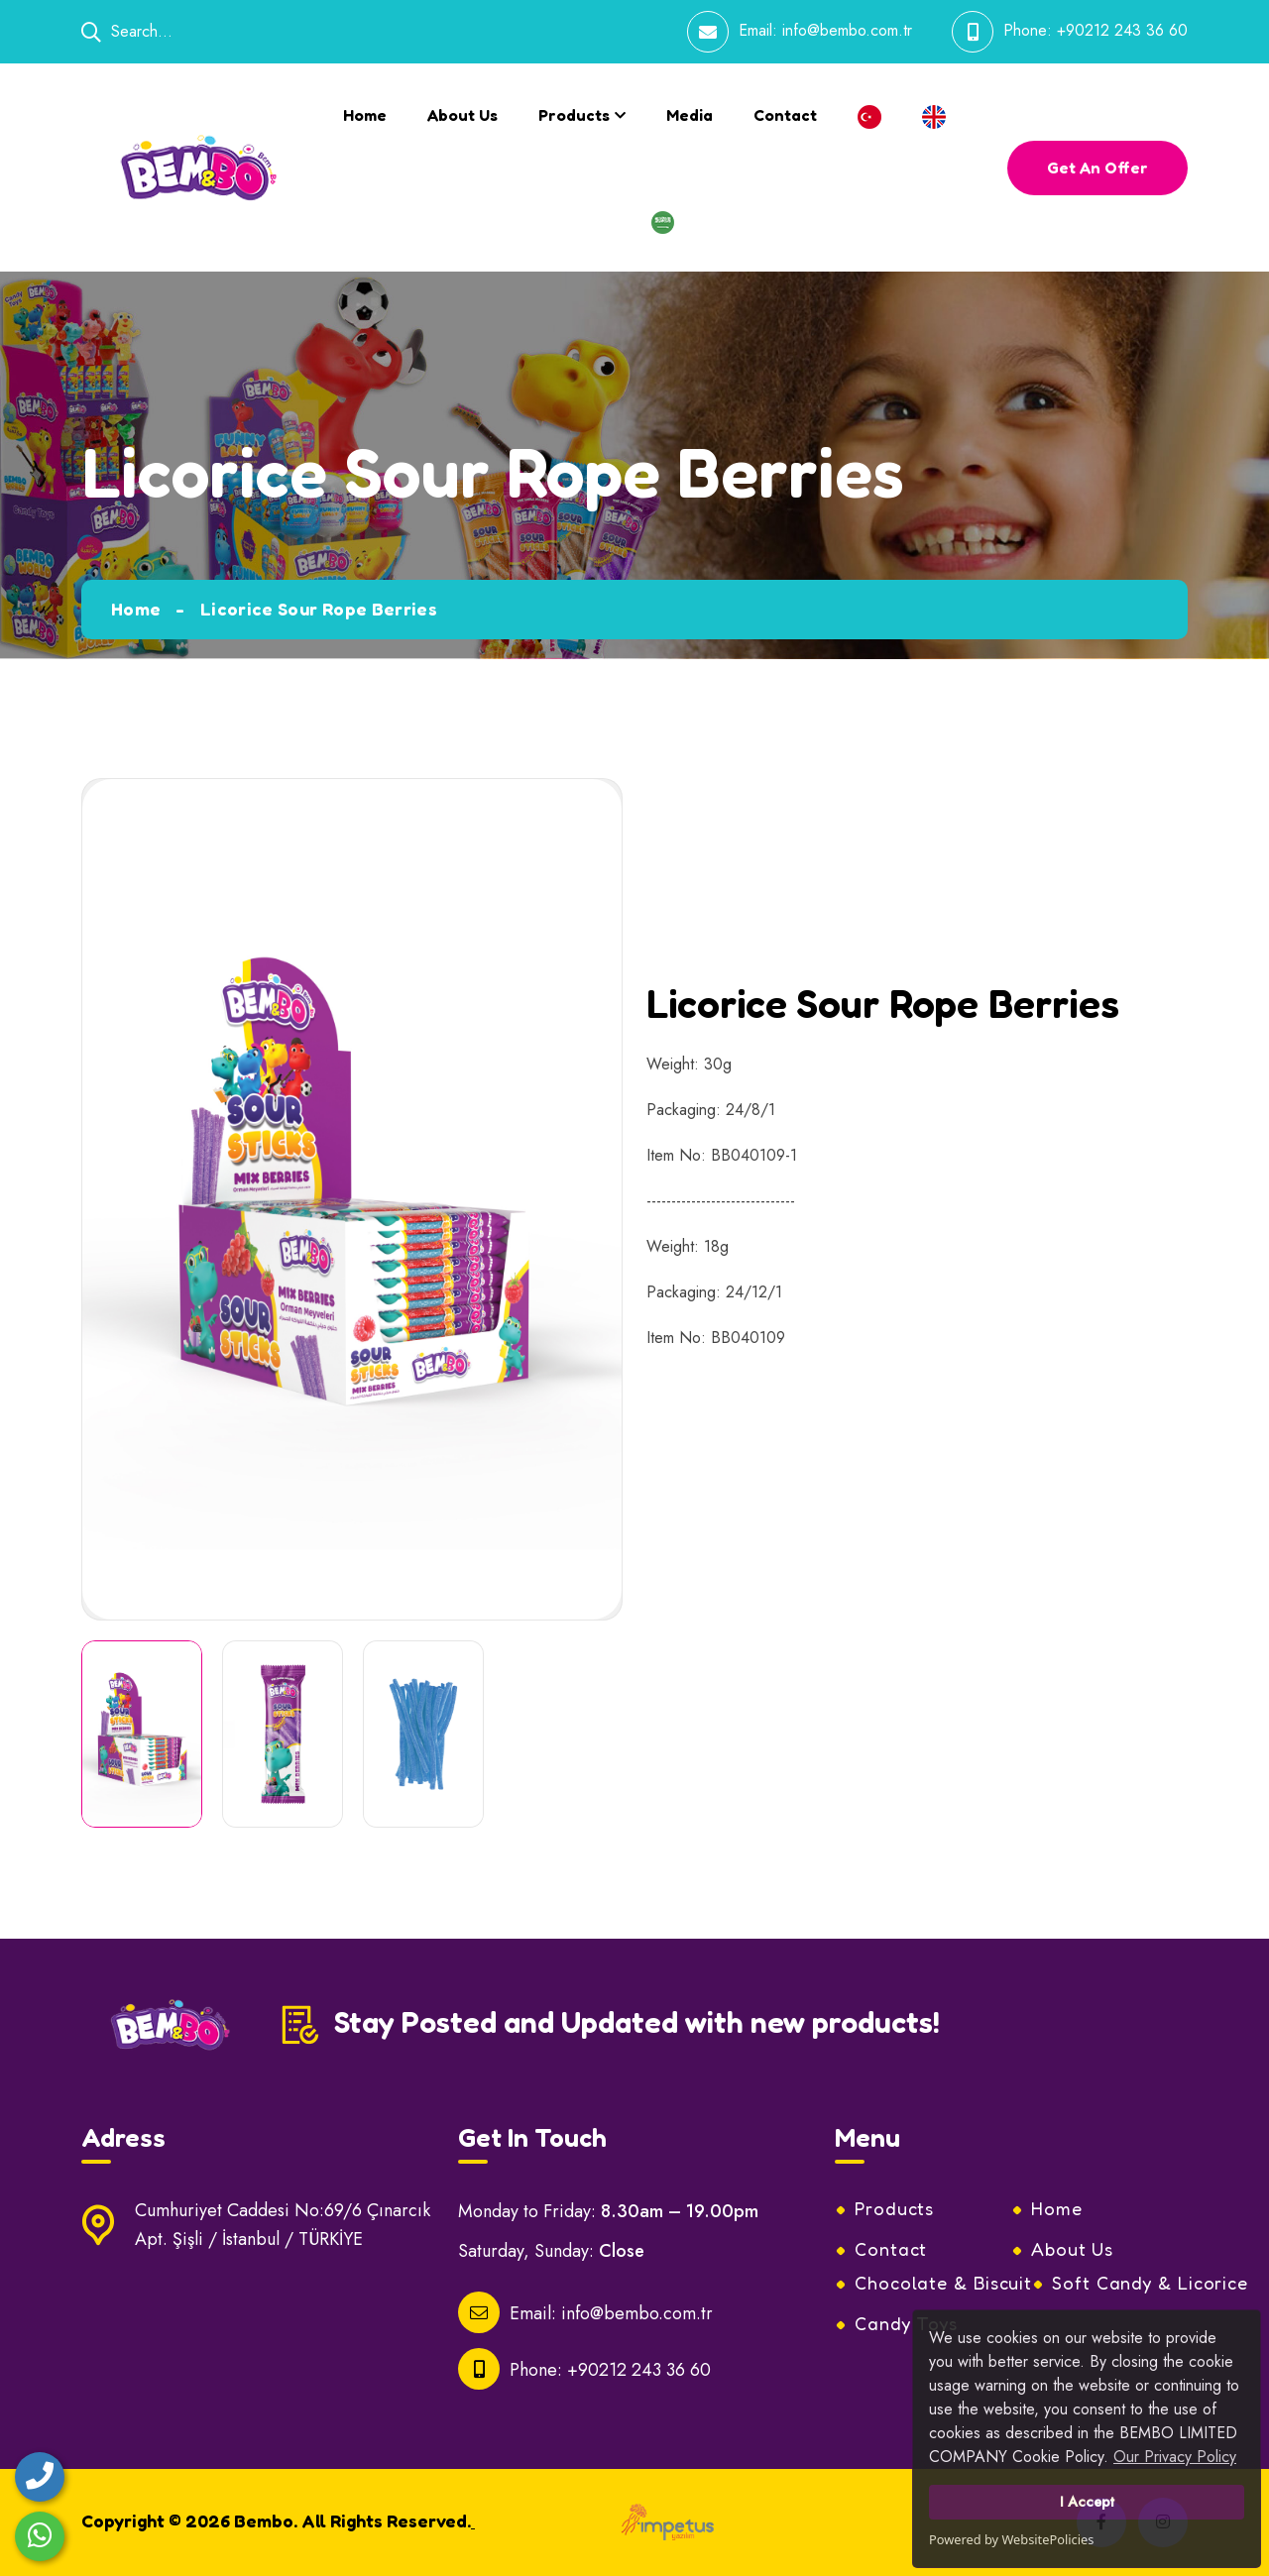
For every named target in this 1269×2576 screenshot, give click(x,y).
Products (574, 115)
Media (689, 115)
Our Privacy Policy (1174, 2456)
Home (365, 115)
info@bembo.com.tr (847, 30)
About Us (462, 115)
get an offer (1097, 167)
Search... (127, 31)
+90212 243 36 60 (1122, 30)
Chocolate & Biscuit (943, 2283)
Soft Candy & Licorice (1150, 2283)
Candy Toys (906, 2323)
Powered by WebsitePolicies (1011, 2539)
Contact (785, 115)
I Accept (1087, 2502)
